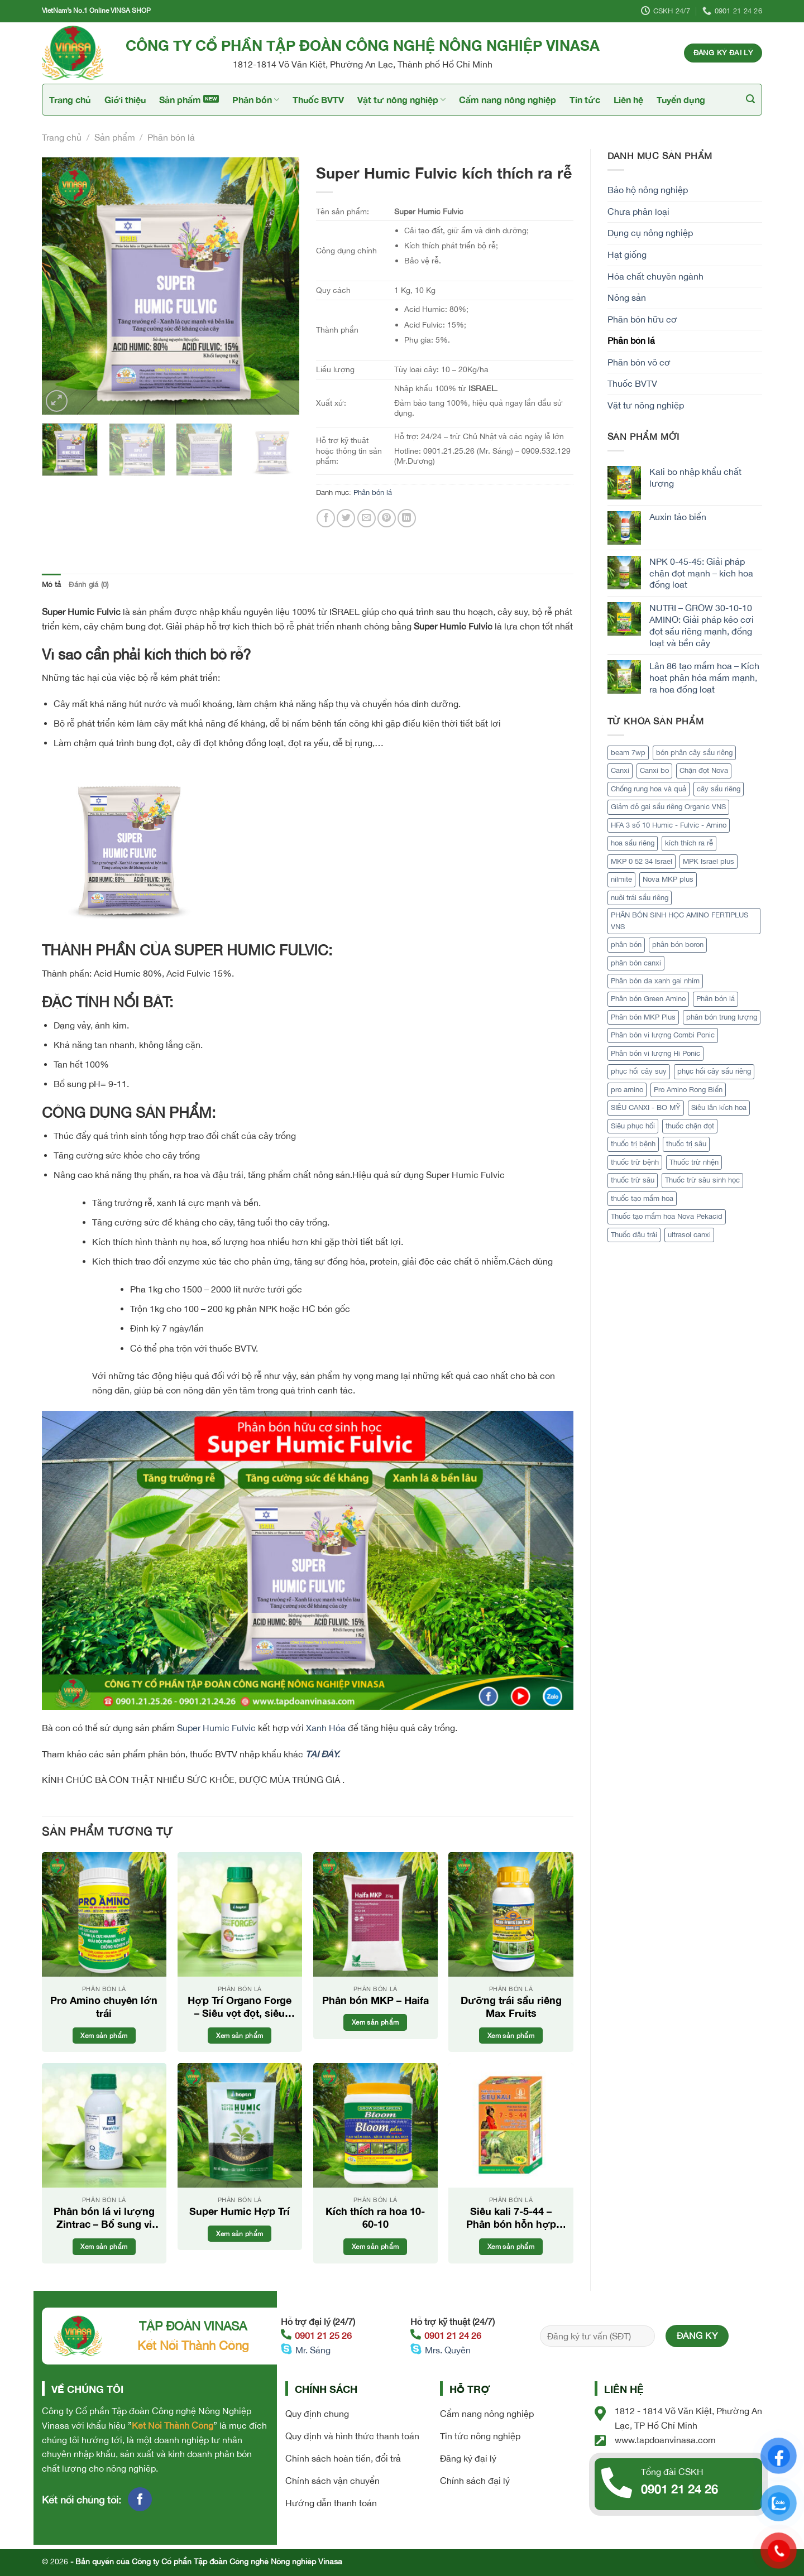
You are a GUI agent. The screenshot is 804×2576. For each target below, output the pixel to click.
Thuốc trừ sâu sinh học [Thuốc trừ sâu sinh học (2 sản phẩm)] (702, 1180)
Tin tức (585, 99)
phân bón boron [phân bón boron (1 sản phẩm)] (678, 944)
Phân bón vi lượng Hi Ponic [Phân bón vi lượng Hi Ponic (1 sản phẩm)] (655, 1053)
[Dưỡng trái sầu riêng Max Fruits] (510, 1914)
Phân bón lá (171, 137)
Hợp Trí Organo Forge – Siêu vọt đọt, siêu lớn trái (239, 2007)
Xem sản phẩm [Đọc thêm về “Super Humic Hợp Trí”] (239, 2233)
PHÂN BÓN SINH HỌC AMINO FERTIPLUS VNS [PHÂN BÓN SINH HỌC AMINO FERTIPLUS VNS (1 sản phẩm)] (679, 920)
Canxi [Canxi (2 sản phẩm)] (620, 770)
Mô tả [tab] (51, 584)
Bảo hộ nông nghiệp (647, 190)
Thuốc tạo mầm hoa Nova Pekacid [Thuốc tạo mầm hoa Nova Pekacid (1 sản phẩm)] (666, 1216)
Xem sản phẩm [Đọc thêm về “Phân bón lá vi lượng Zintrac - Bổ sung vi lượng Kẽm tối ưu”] (103, 2246)
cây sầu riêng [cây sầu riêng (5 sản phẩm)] (718, 789)
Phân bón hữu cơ (642, 319)
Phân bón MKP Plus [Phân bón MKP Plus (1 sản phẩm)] (643, 1017)
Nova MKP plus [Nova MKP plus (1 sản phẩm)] (668, 879)
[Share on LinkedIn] (407, 518)
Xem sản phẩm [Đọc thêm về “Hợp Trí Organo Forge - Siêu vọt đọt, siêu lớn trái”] (239, 2035)
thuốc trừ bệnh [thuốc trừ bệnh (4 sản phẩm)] (635, 1162)
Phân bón (255, 99)
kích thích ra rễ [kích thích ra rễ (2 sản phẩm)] (689, 843)
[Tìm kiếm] (750, 99)
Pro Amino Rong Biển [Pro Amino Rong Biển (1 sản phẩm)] (688, 1089)
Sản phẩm (180, 99)
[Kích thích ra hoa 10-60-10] (375, 2125)
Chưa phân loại (638, 211)
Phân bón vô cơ (639, 362)
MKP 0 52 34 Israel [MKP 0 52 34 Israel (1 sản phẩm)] (641, 861)
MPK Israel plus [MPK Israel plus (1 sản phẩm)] (708, 861)
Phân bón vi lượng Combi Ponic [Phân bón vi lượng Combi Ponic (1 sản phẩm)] (663, 1035)
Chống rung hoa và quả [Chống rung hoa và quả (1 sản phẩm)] (648, 789)
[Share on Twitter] (346, 518)
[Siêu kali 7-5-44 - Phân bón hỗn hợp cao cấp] (510, 2125)
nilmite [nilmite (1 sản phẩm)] (621, 879)
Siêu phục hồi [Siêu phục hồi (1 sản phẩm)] (633, 1126)
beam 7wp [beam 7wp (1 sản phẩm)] (628, 752)
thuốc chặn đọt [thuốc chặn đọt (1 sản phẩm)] (690, 1126)
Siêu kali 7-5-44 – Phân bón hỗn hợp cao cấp (511, 2218)
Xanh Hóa (326, 1728)
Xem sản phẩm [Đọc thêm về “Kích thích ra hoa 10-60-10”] (375, 2246)
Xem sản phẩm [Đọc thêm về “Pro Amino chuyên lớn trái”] (103, 2035)
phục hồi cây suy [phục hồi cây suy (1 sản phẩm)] (639, 1071)
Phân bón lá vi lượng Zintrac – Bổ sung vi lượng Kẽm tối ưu (104, 2218)
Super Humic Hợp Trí (239, 2211)
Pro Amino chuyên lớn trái (103, 2006)
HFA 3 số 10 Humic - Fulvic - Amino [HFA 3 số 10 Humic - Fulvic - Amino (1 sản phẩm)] (668, 825)
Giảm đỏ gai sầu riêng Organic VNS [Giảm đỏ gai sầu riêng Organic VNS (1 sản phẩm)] (668, 806)
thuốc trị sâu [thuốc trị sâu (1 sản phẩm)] (686, 1144)
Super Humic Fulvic (216, 1728)
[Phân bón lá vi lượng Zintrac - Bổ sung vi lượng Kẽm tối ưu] (104, 2125)
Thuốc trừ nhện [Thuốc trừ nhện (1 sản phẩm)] (694, 1162)
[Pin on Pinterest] (386, 518)
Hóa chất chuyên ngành (655, 276)
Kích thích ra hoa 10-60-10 (375, 2217)
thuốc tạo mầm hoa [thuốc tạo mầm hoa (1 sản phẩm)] (642, 1198)
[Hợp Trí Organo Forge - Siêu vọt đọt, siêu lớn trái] (240, 1914)
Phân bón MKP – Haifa (375, 2000)
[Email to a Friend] (366, 518)
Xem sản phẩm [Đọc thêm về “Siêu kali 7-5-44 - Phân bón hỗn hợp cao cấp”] (510, 2246)
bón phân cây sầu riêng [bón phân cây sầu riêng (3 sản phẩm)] (694, 752)
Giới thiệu (125, 99)
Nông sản (626, 297)
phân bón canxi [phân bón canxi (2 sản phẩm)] (636, 963)
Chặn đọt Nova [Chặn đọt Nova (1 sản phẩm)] (703, 770)
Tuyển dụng (681, 99)
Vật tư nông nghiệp (401, 99)
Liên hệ (628, 99)
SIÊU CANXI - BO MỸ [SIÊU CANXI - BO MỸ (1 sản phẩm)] (646, 1107)
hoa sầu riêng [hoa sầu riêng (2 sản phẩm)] (632, 843)
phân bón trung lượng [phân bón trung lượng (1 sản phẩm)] (721, 1017)
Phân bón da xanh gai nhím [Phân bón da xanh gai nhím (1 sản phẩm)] (655, 981)
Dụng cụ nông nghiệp (650, 233)
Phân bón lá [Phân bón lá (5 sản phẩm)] (715, 998)
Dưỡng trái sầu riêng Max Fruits (511, 2006)
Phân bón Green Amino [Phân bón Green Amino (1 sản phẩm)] (648, 998)
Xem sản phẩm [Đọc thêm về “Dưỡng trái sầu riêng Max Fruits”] (510, 2035)
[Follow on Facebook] (140, 2499)
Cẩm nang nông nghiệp (507, 99)
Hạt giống (627, 254)
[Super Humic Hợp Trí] (240, 2125)
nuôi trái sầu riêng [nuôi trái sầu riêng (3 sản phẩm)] (639, 897)
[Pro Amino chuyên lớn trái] (104, 1914)
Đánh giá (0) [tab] (88, 584)
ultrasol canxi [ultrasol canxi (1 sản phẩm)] (689, 1235)
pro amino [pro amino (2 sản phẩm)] (627, 1089)
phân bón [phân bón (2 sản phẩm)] (626, 944)
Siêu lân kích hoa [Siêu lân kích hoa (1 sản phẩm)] (718, 1107)
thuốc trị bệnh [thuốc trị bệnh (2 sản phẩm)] (633, 1144)
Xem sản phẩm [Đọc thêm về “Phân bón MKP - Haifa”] (375, 2022)
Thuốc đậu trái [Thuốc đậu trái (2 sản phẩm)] (634, 1235)
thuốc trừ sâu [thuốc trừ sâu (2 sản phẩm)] (632, 1180)
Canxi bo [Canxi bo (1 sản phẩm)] (654, 770)
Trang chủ (70, 99)
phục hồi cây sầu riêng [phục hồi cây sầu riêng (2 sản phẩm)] (714, 1071)
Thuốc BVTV (318, 99)
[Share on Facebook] (326, 518)
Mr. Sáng (313, 2350)
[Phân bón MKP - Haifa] (375, 1914)
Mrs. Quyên (448, 2350)
